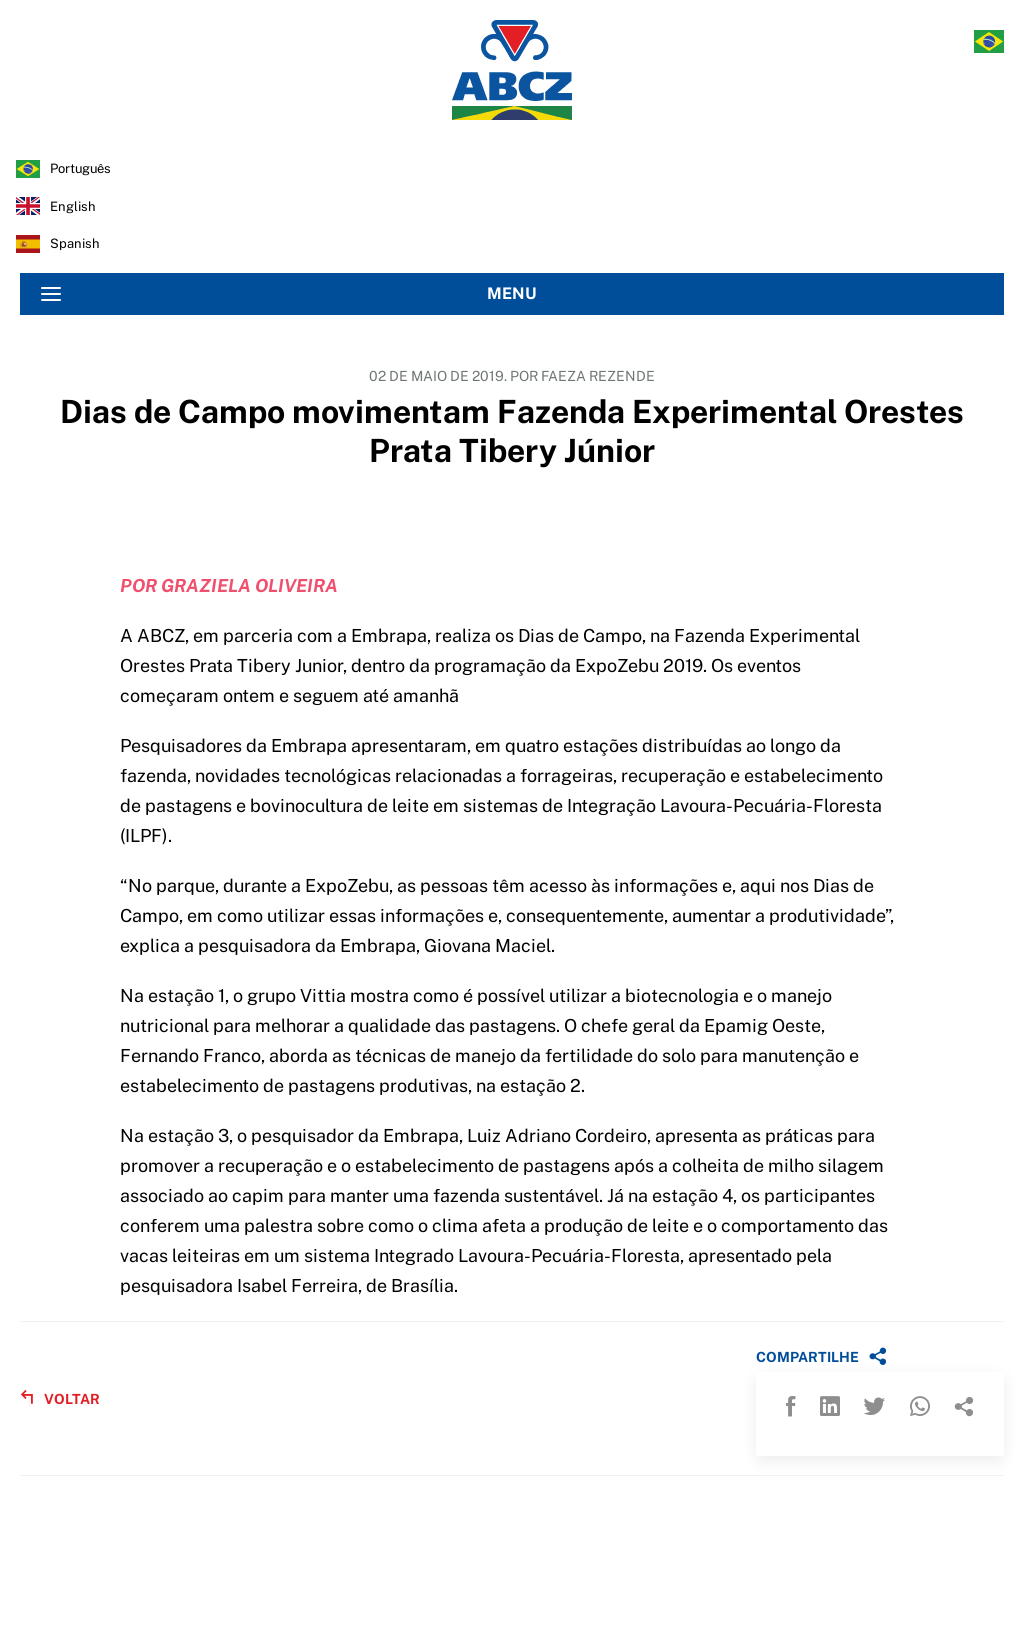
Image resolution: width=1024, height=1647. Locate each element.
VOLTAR (60, 1398)
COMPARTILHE (821, 1356)
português (80, 168)
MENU (289, 294)
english (73, 206)
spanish (75, 243)
